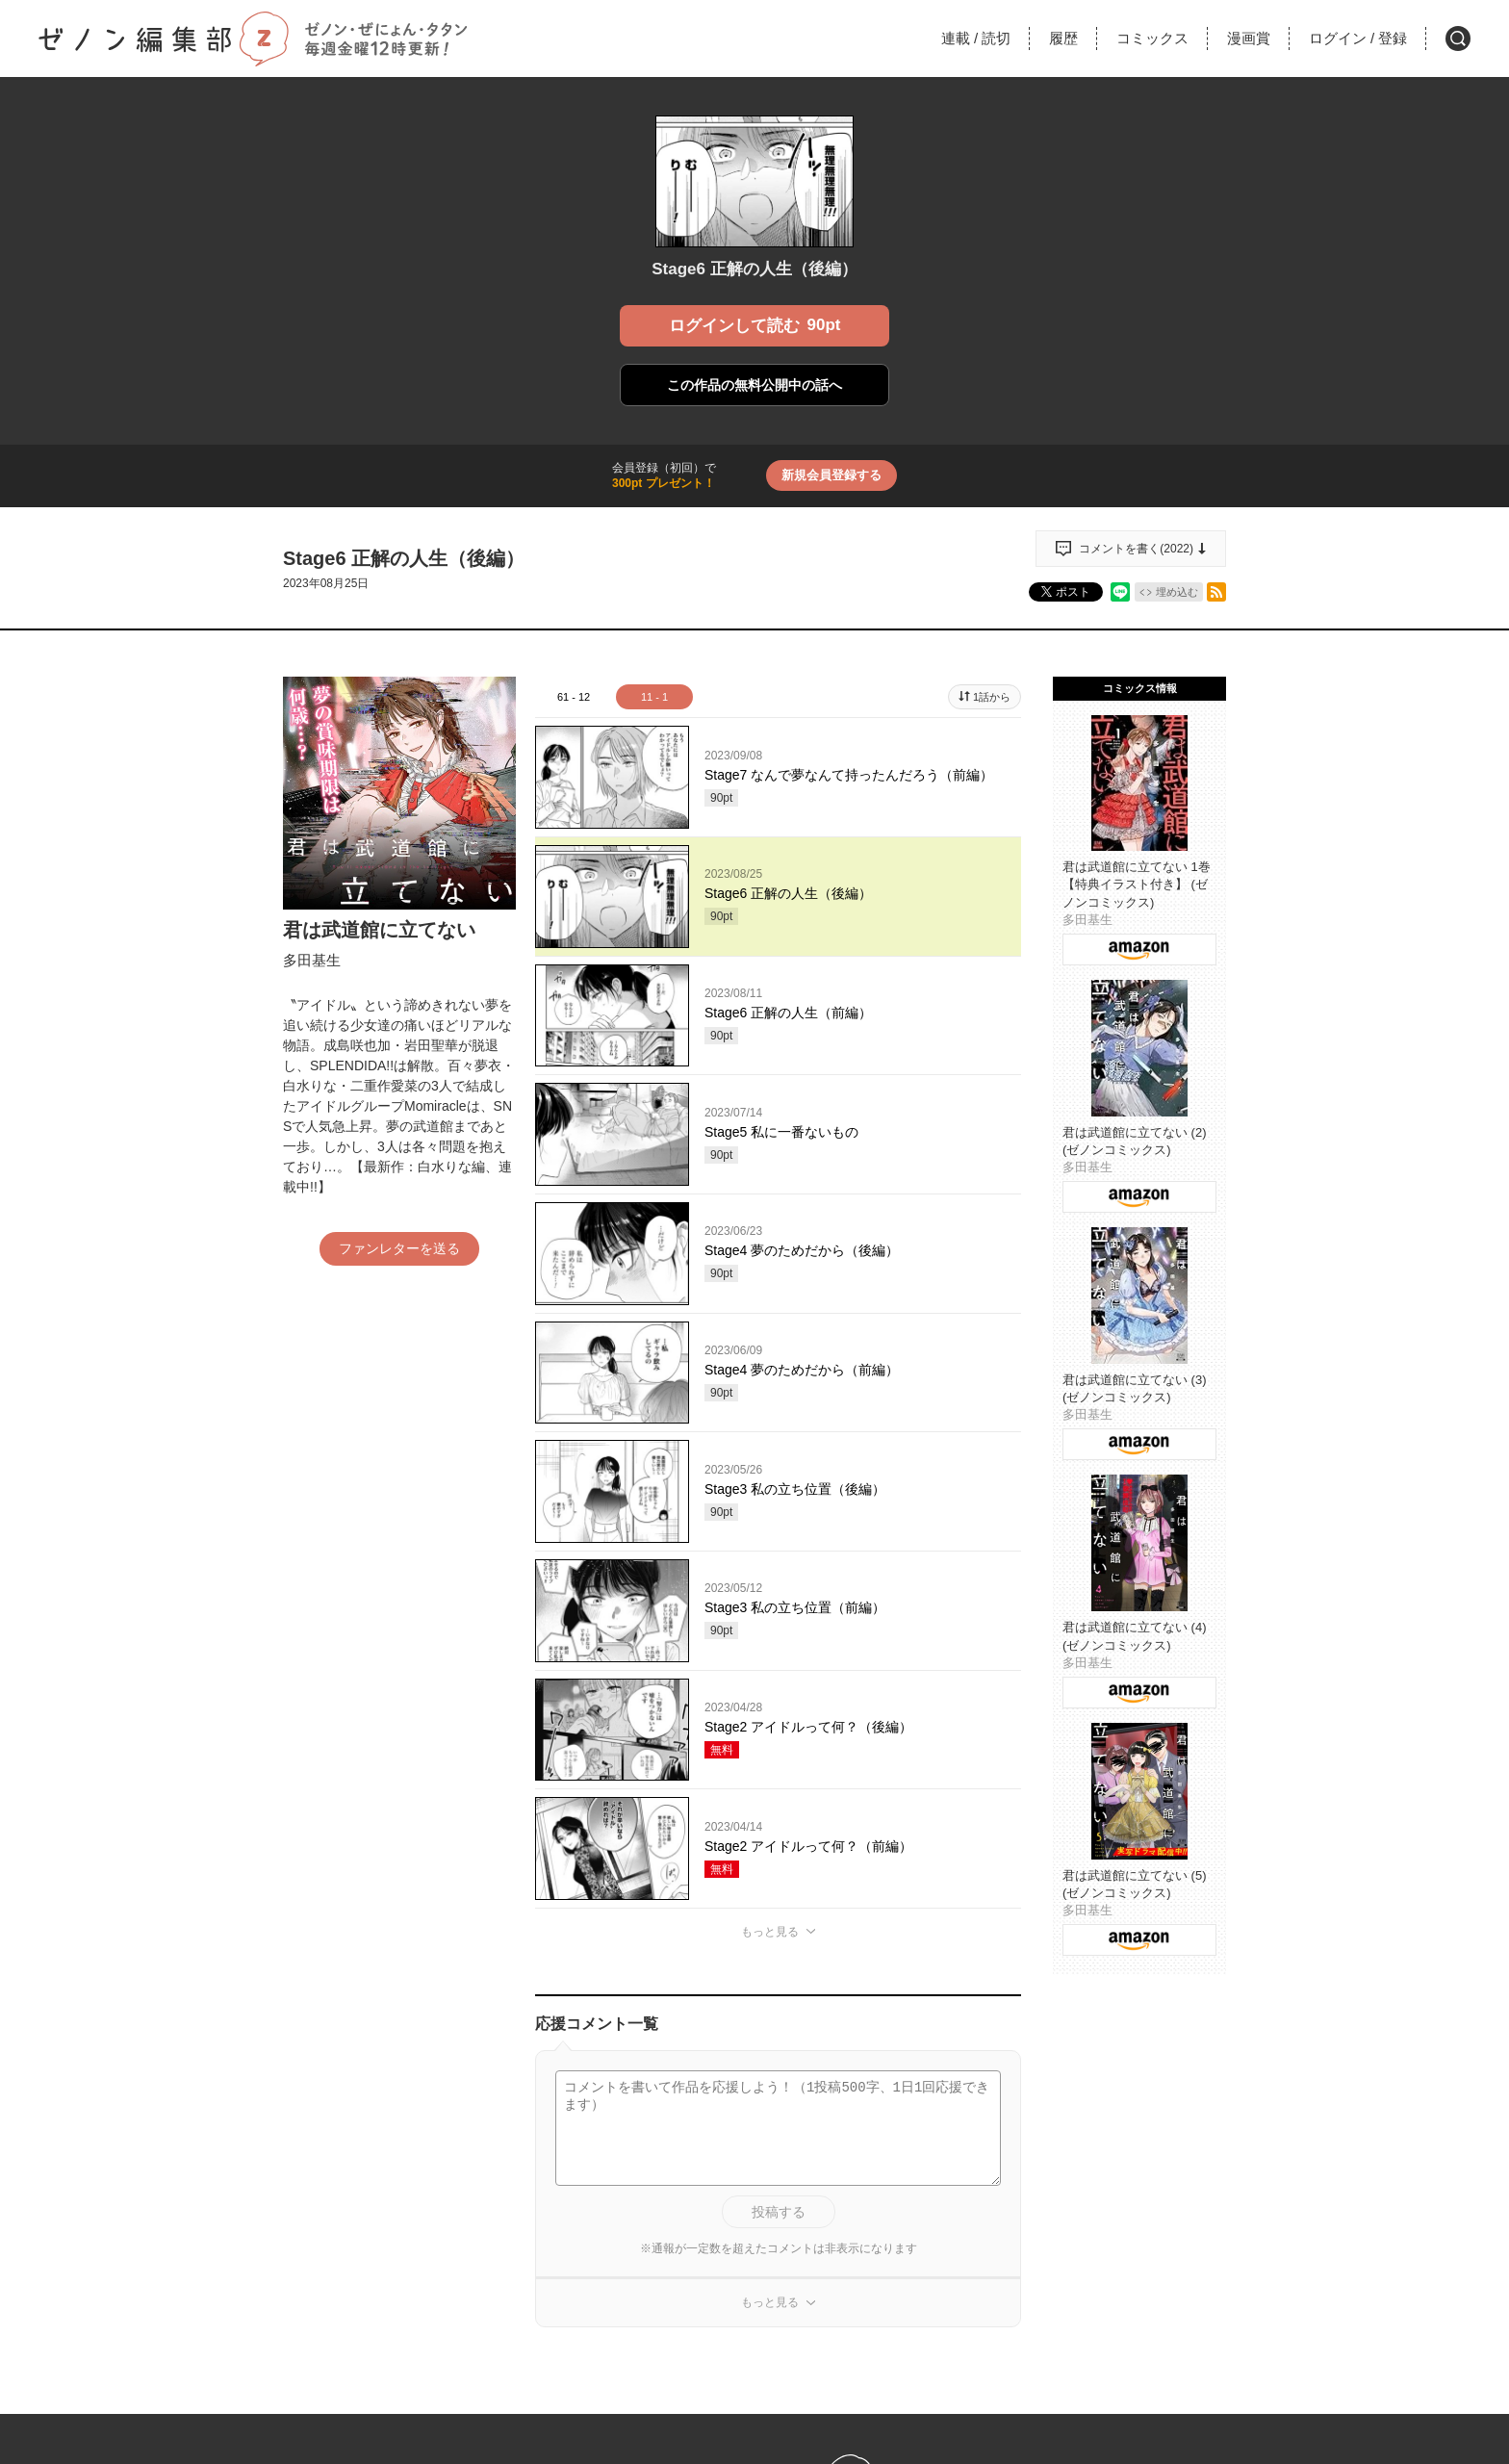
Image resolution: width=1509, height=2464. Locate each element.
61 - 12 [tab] (573, 697)
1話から (991, 697)
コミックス (1152, 38)
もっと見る (770, 1931)
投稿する (779, 2212)
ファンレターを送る (399, 1248)
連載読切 (975, 38)
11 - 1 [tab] (654, 697)
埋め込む (1177, 592)
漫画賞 (1248, 38)
